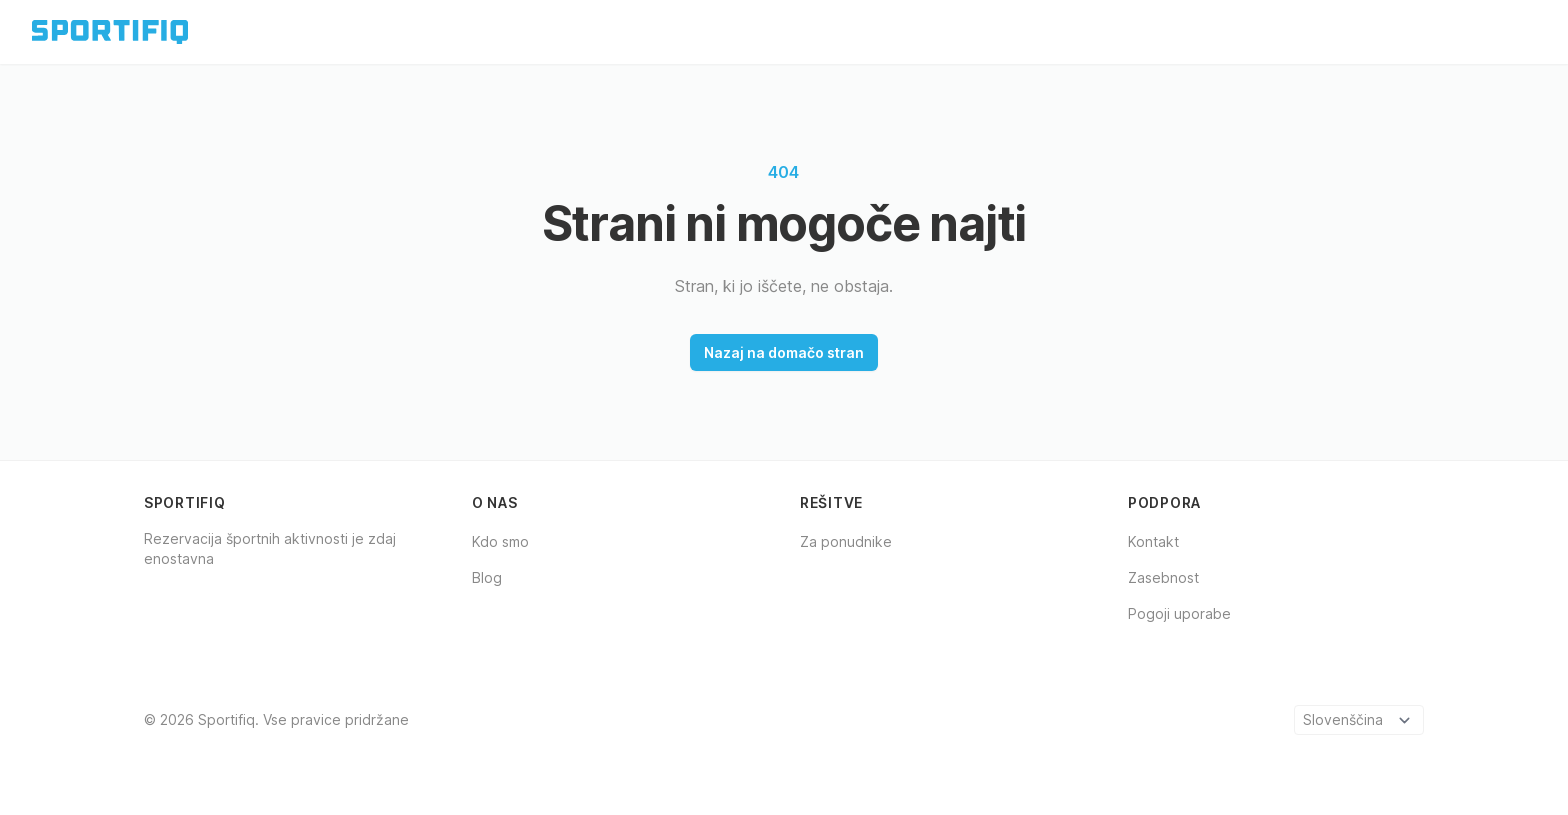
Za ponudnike (846, 541)
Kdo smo (500, 541)
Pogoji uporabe (1179, 613)
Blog (487, 577)
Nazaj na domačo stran (784, 352)
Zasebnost (1163, 577)
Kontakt (1153, 541)
